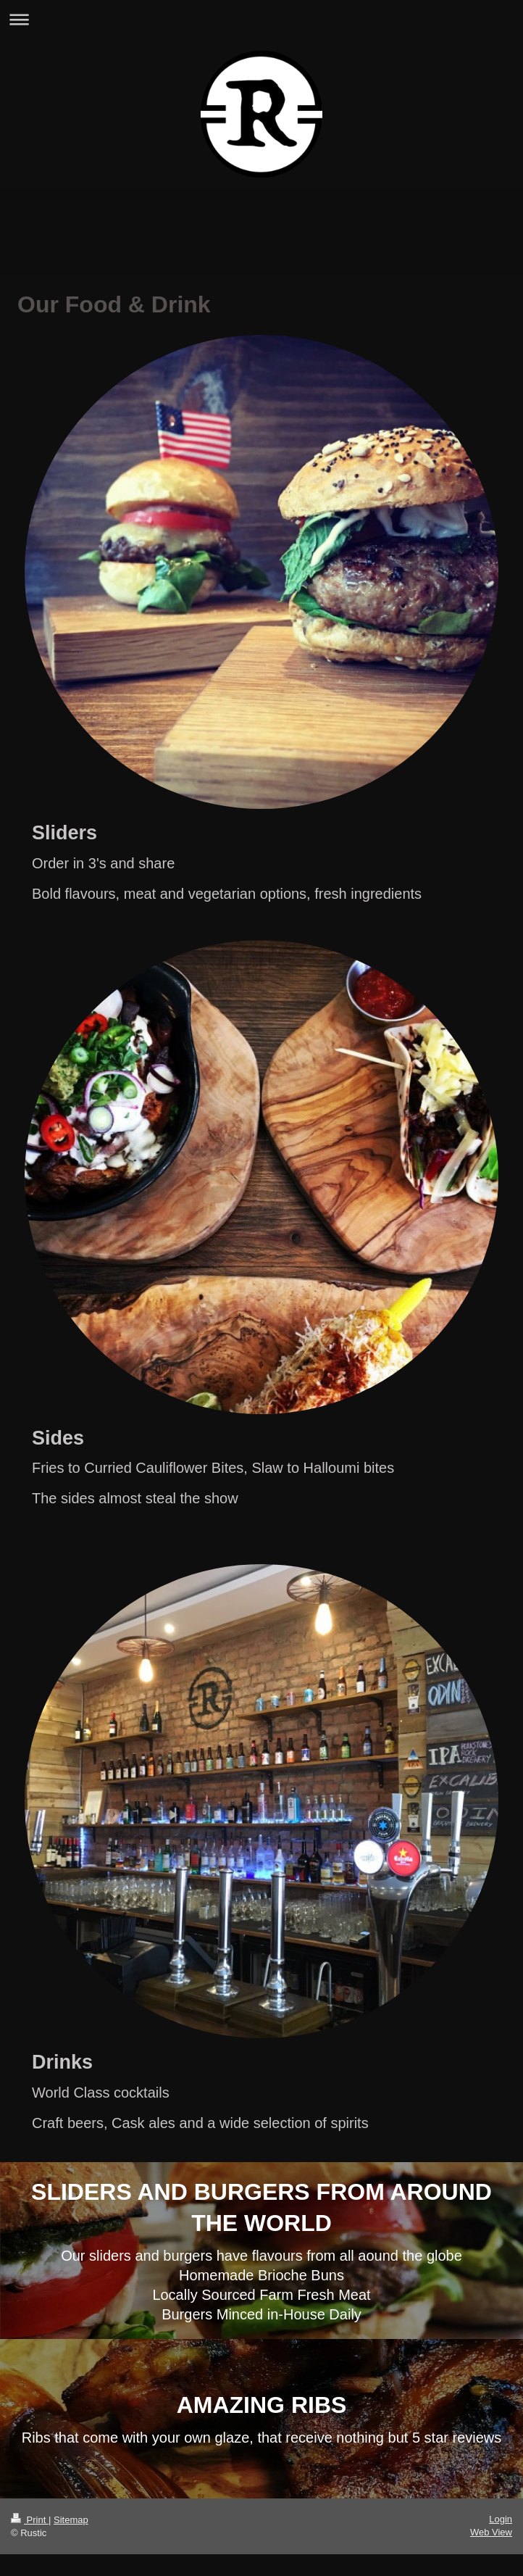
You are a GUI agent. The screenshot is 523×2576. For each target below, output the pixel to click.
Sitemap (71, 2519)
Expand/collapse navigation (261, 19)
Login (500, 2519)
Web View (491, 2532)
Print (30, 2519)
